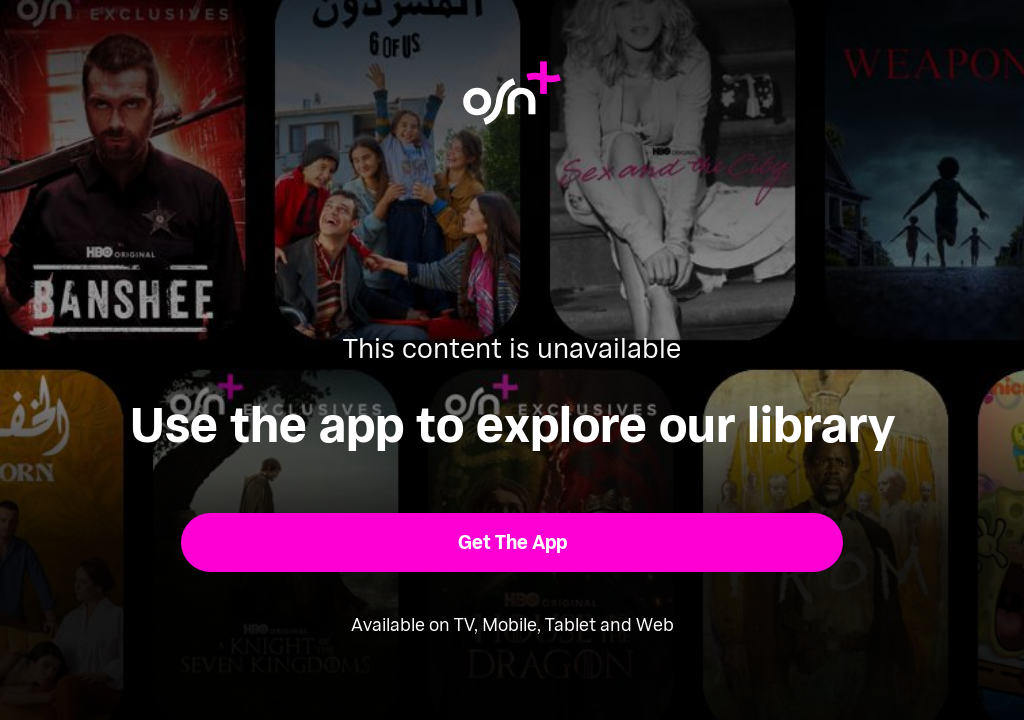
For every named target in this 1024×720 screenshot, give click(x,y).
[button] (512, 542)
